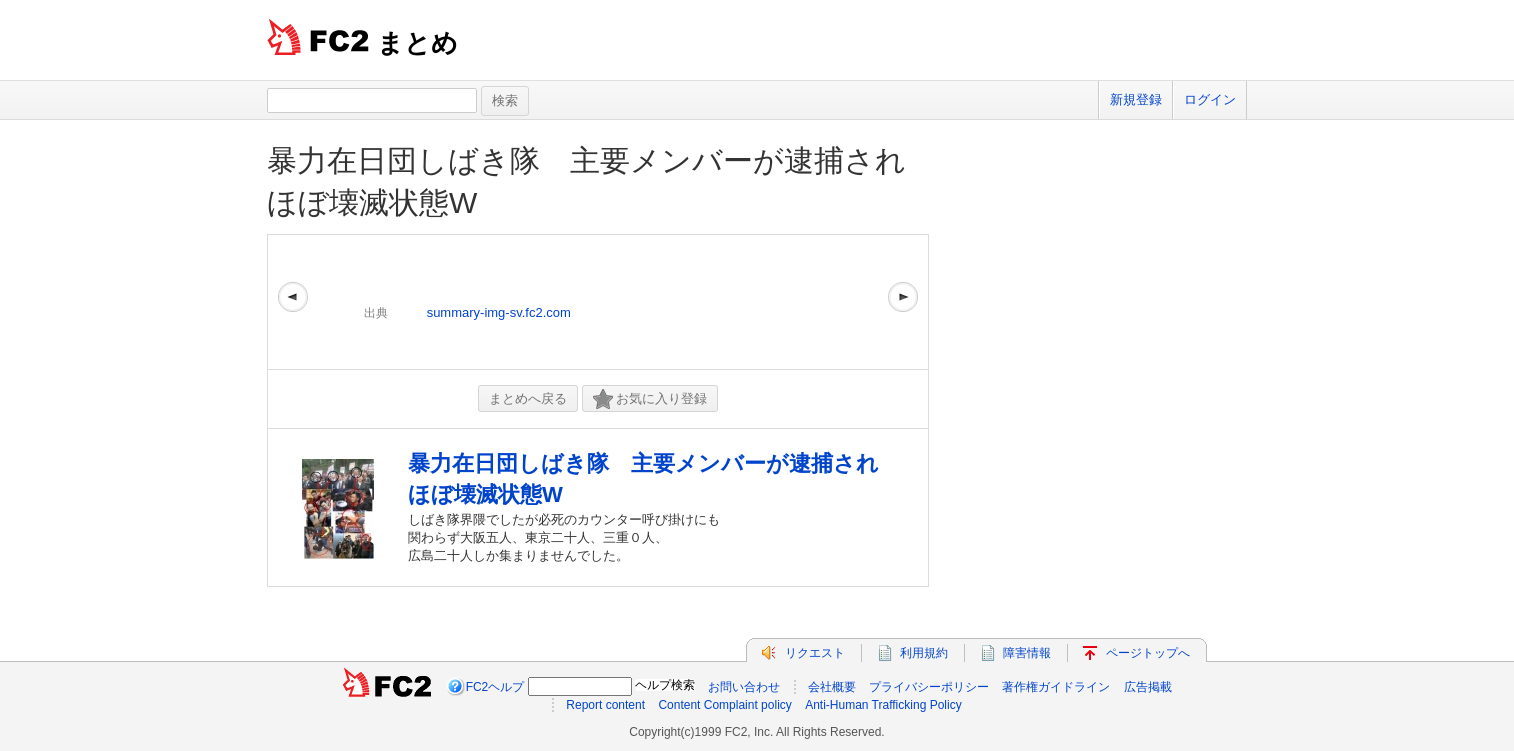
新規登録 (1136, 99)
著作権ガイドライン (1056, 687)
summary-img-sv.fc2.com (499, 312)
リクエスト (815, 653)
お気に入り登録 (650, 399)
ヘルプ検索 (665, 685)
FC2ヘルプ (495, 687)
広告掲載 (1148, 687)
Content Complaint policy (724, 705)
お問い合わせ (744, 687)
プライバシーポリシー (929, 687)
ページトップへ (1148, 653)
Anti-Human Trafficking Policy (883, 705)
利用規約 (924, 653)
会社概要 (832, 687)
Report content (605, 705)
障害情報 (1027, 653)
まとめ (417, 43)
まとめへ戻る (528, 398)
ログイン (1210, 99)
